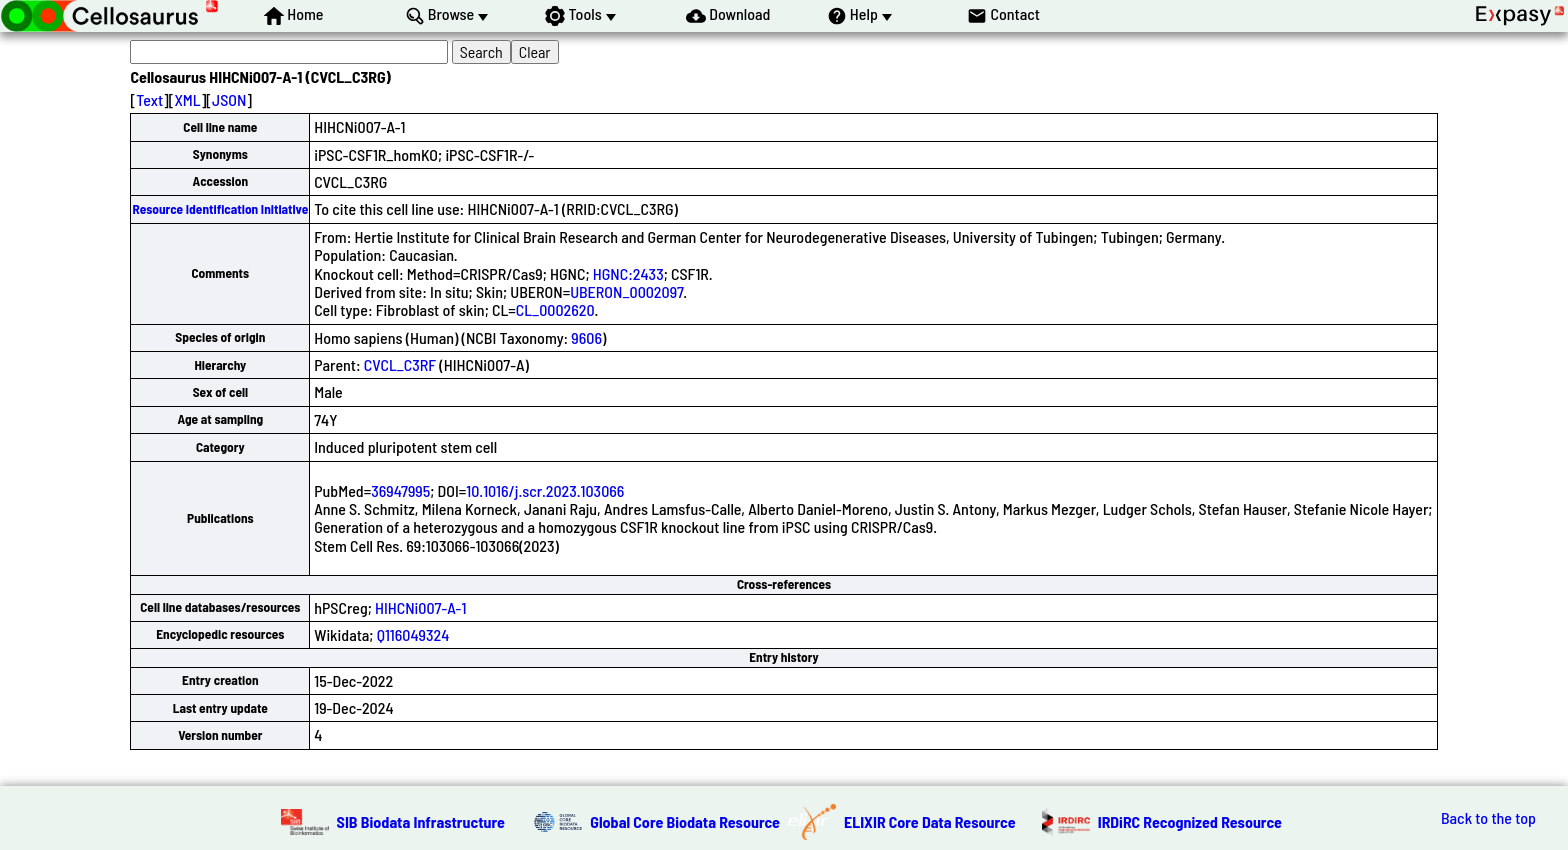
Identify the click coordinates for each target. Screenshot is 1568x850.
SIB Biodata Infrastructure (421, 821)
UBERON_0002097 (626, 291)
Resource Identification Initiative (220, 209)
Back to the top (1488, 818)
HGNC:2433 (628, 273)
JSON (229, 99)
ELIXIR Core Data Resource (930, 821)
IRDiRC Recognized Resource (1190, 821)
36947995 (400, 490)
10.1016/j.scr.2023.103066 (545, 490)
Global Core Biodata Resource (685, 821)
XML (187, 99)
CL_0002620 (555, 309)
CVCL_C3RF (400, 364)
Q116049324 (413, 634)
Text (149, 99)
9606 (586, 337)
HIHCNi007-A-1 (420, 607)
